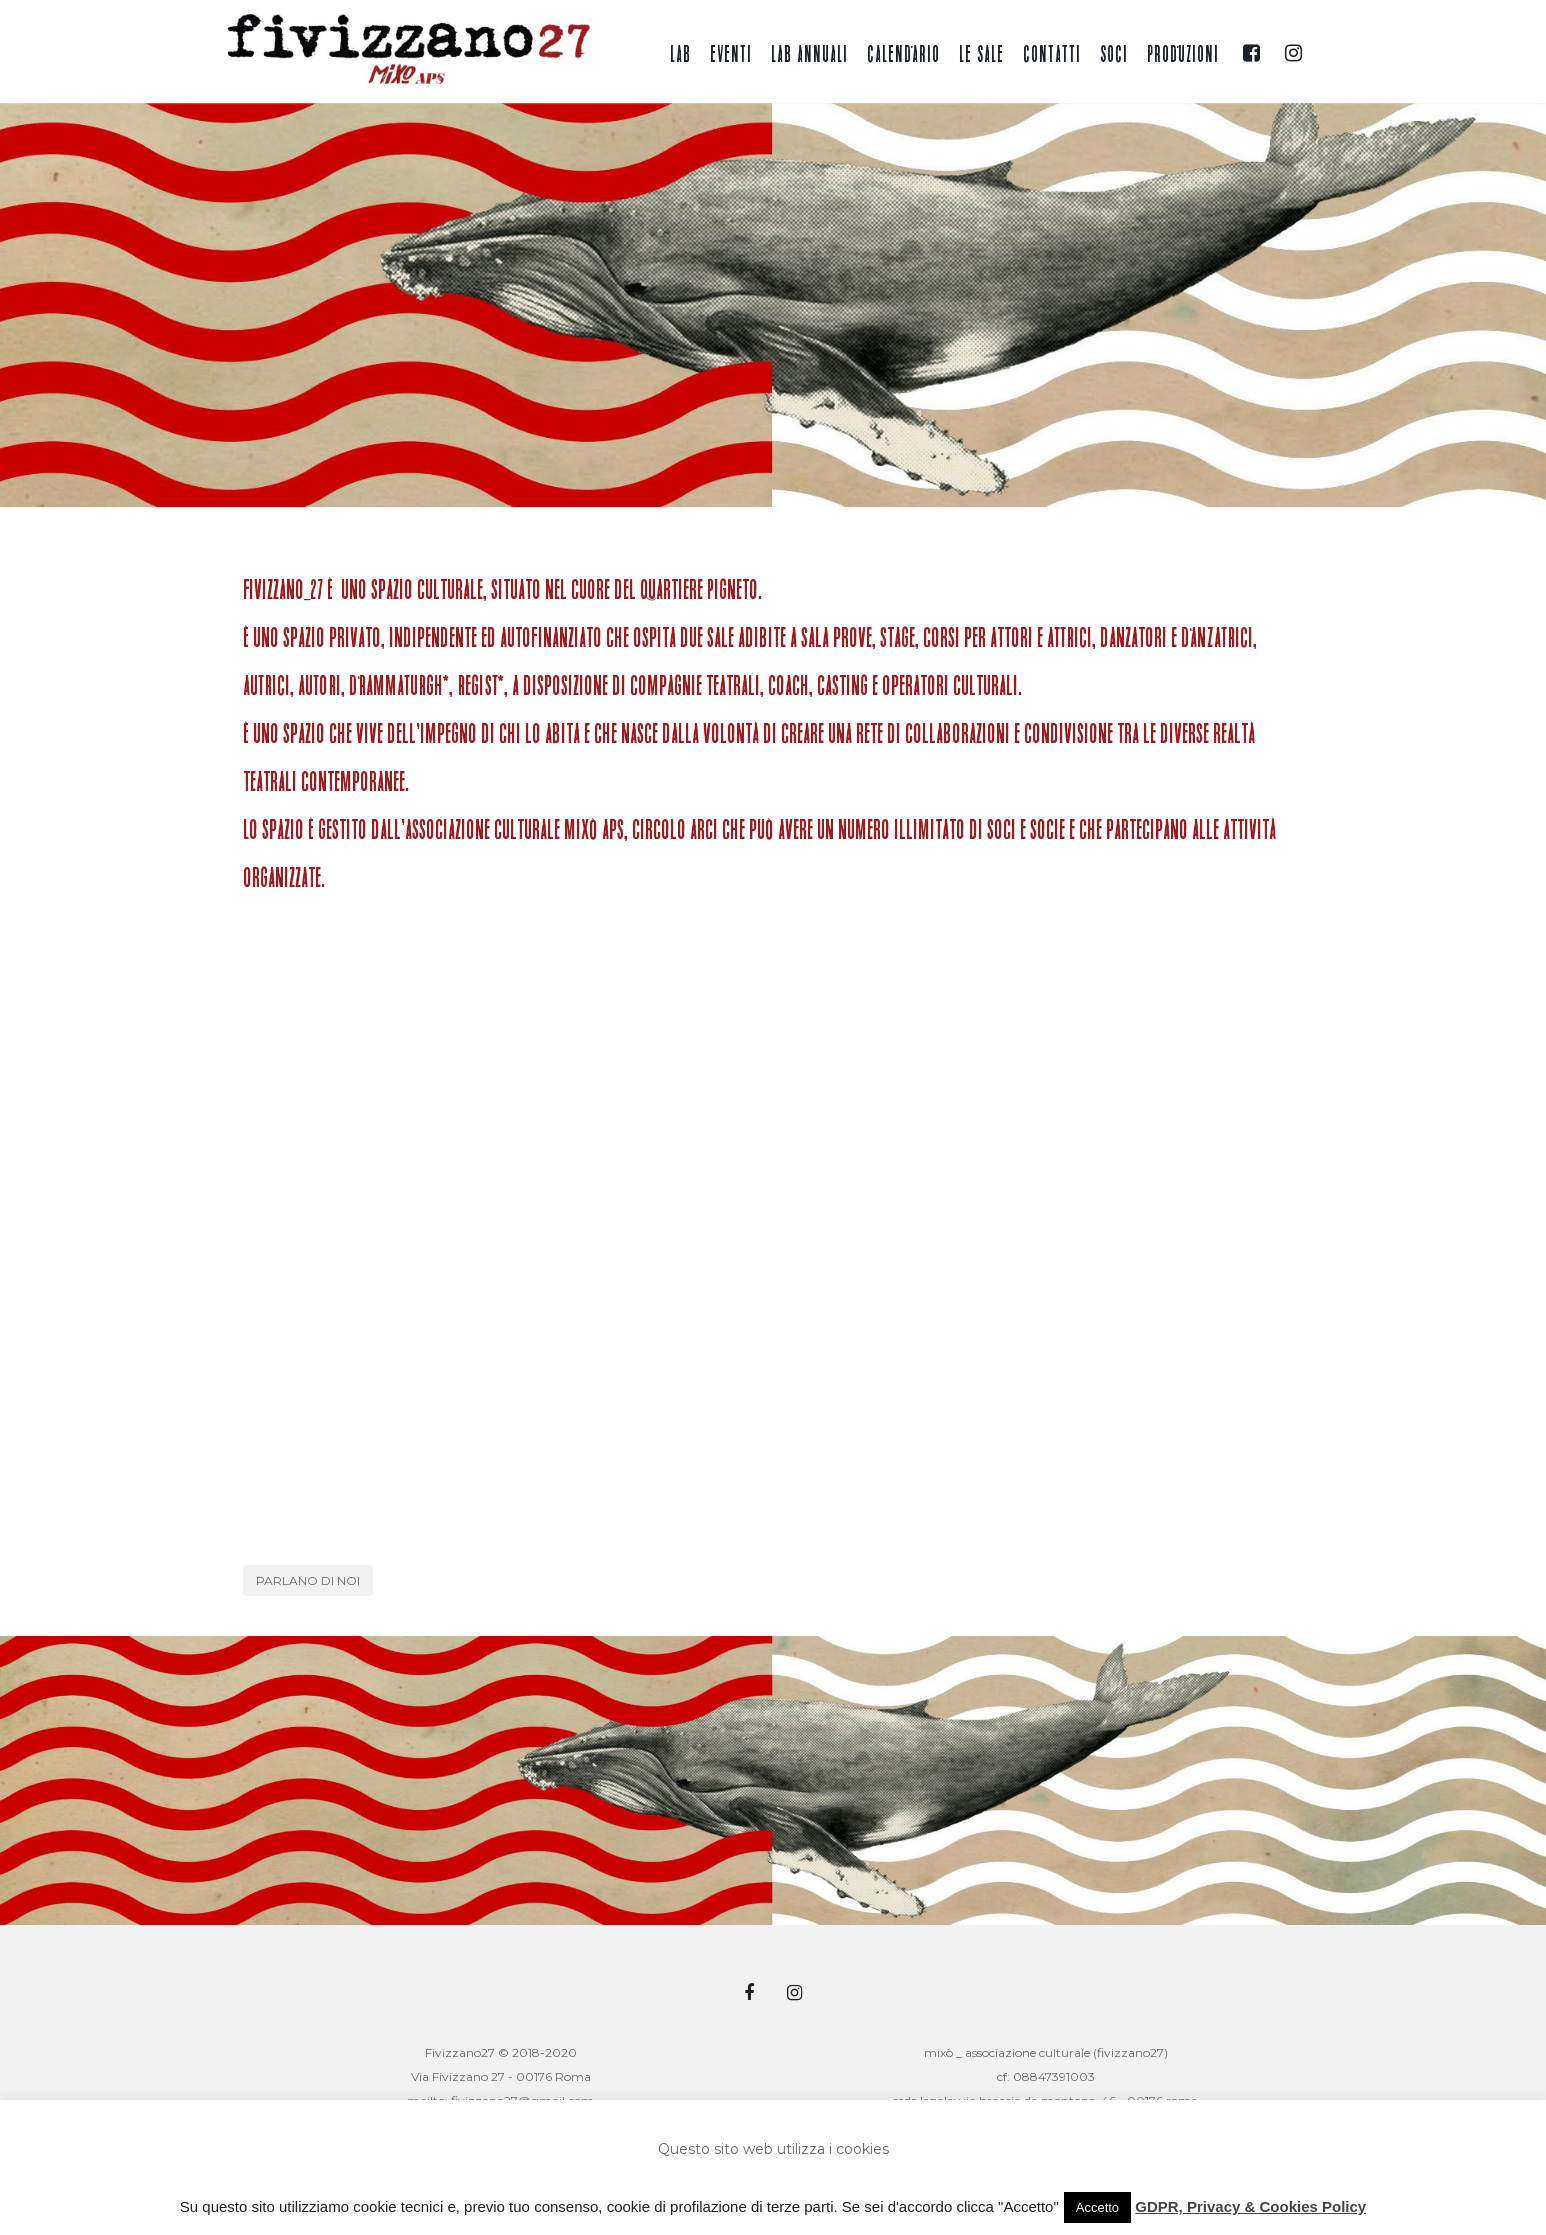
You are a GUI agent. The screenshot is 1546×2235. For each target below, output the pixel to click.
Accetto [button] (1097, 2207)
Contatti (1052, 55)
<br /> (773, 1233)
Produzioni (1183, 55)
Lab (680, 55)
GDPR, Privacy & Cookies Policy (1250, 2206)
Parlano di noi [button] (308, 1580)
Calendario (903, 55)
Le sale (981, 55)
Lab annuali (809, 55)
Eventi (731, 55)
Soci (1114, 55)
